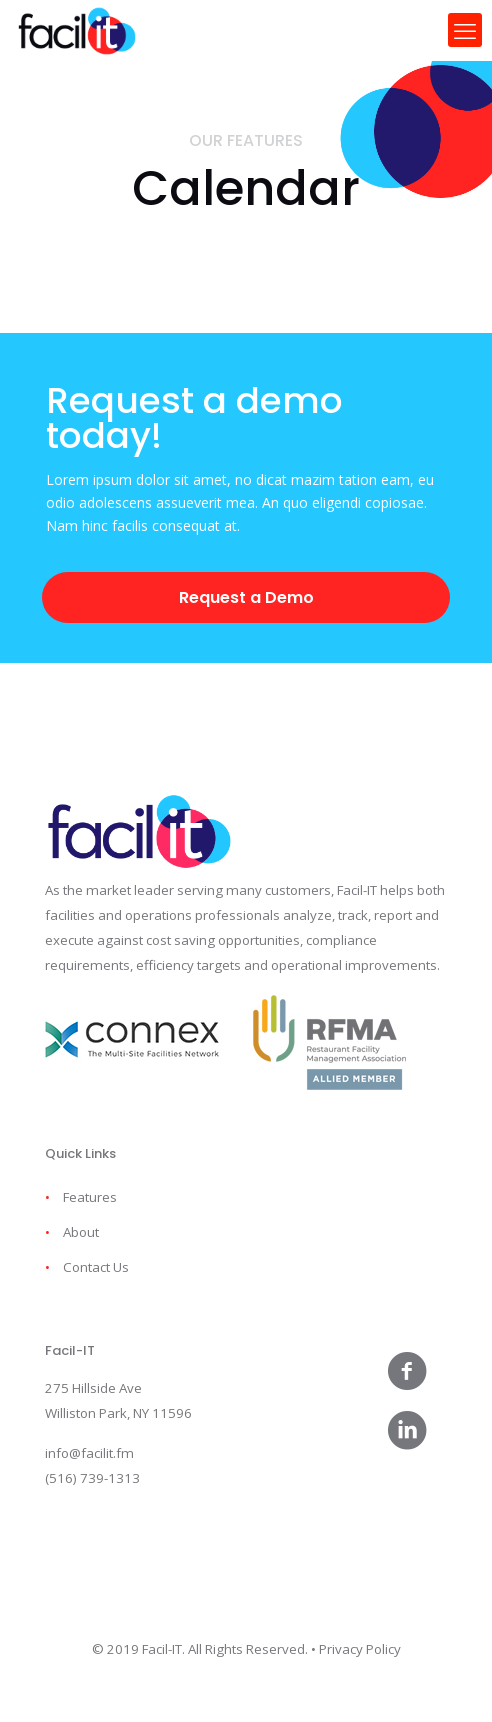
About (81, 1232)
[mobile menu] (465, 30)
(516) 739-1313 (92, 1478)
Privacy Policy (360, 1649)
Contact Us (96, 1267)
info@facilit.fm (89, 1453)
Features (90, 1197)
